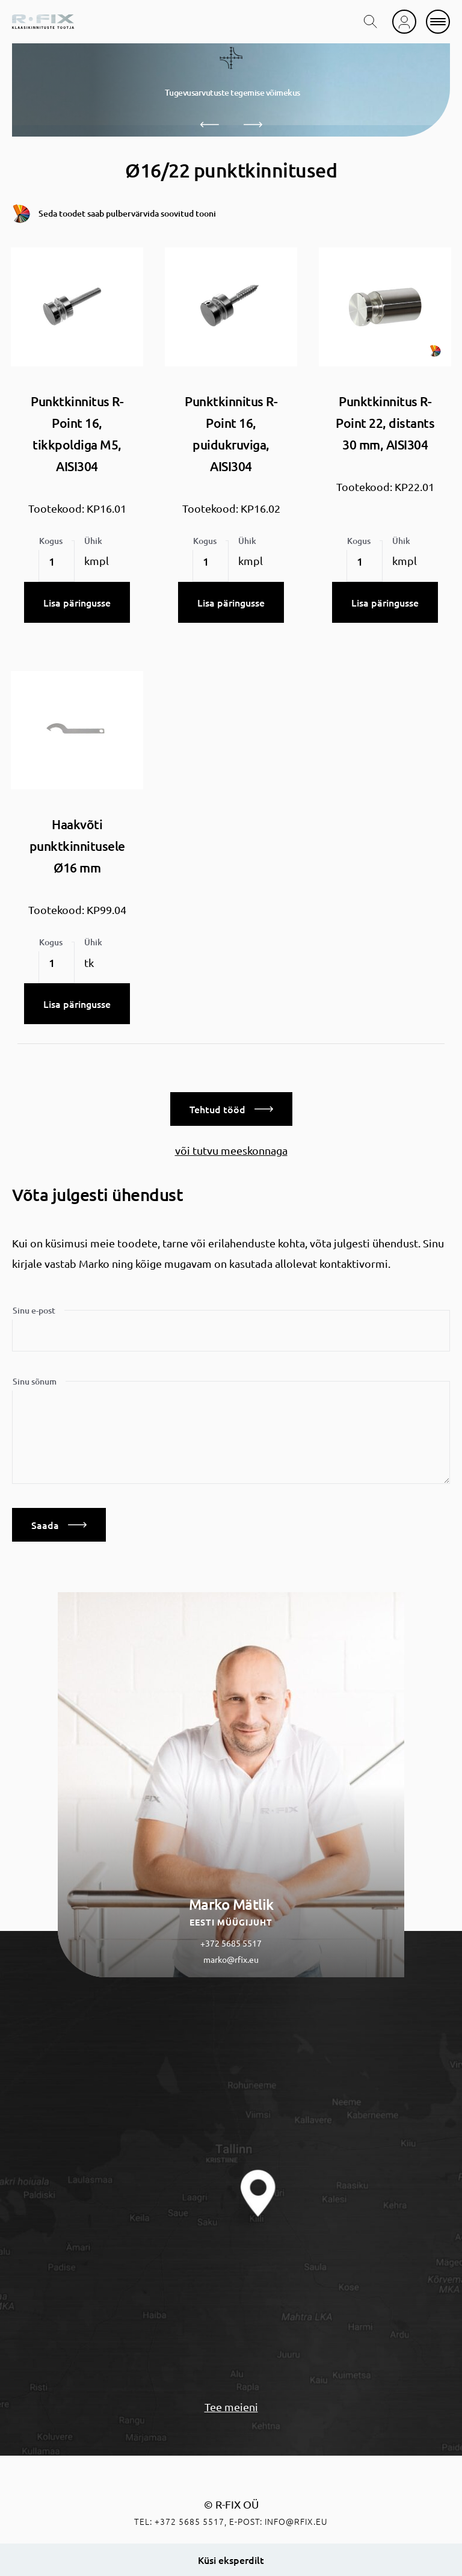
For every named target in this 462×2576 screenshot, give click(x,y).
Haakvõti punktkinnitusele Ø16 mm (77, 846)
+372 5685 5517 (231, 1943)
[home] (43, 21)
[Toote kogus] (56, 561)
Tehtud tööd (231, 1109)
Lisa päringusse (77, 602)
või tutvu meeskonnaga (231, 1150)
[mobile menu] (438, 22)
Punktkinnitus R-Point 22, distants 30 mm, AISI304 (385, 422)
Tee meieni (231, 2406)
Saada (59, 1524)
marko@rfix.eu (231, 1959)
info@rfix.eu (296, 2521)
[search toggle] (370, 21)
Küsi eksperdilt (231, 2559)
